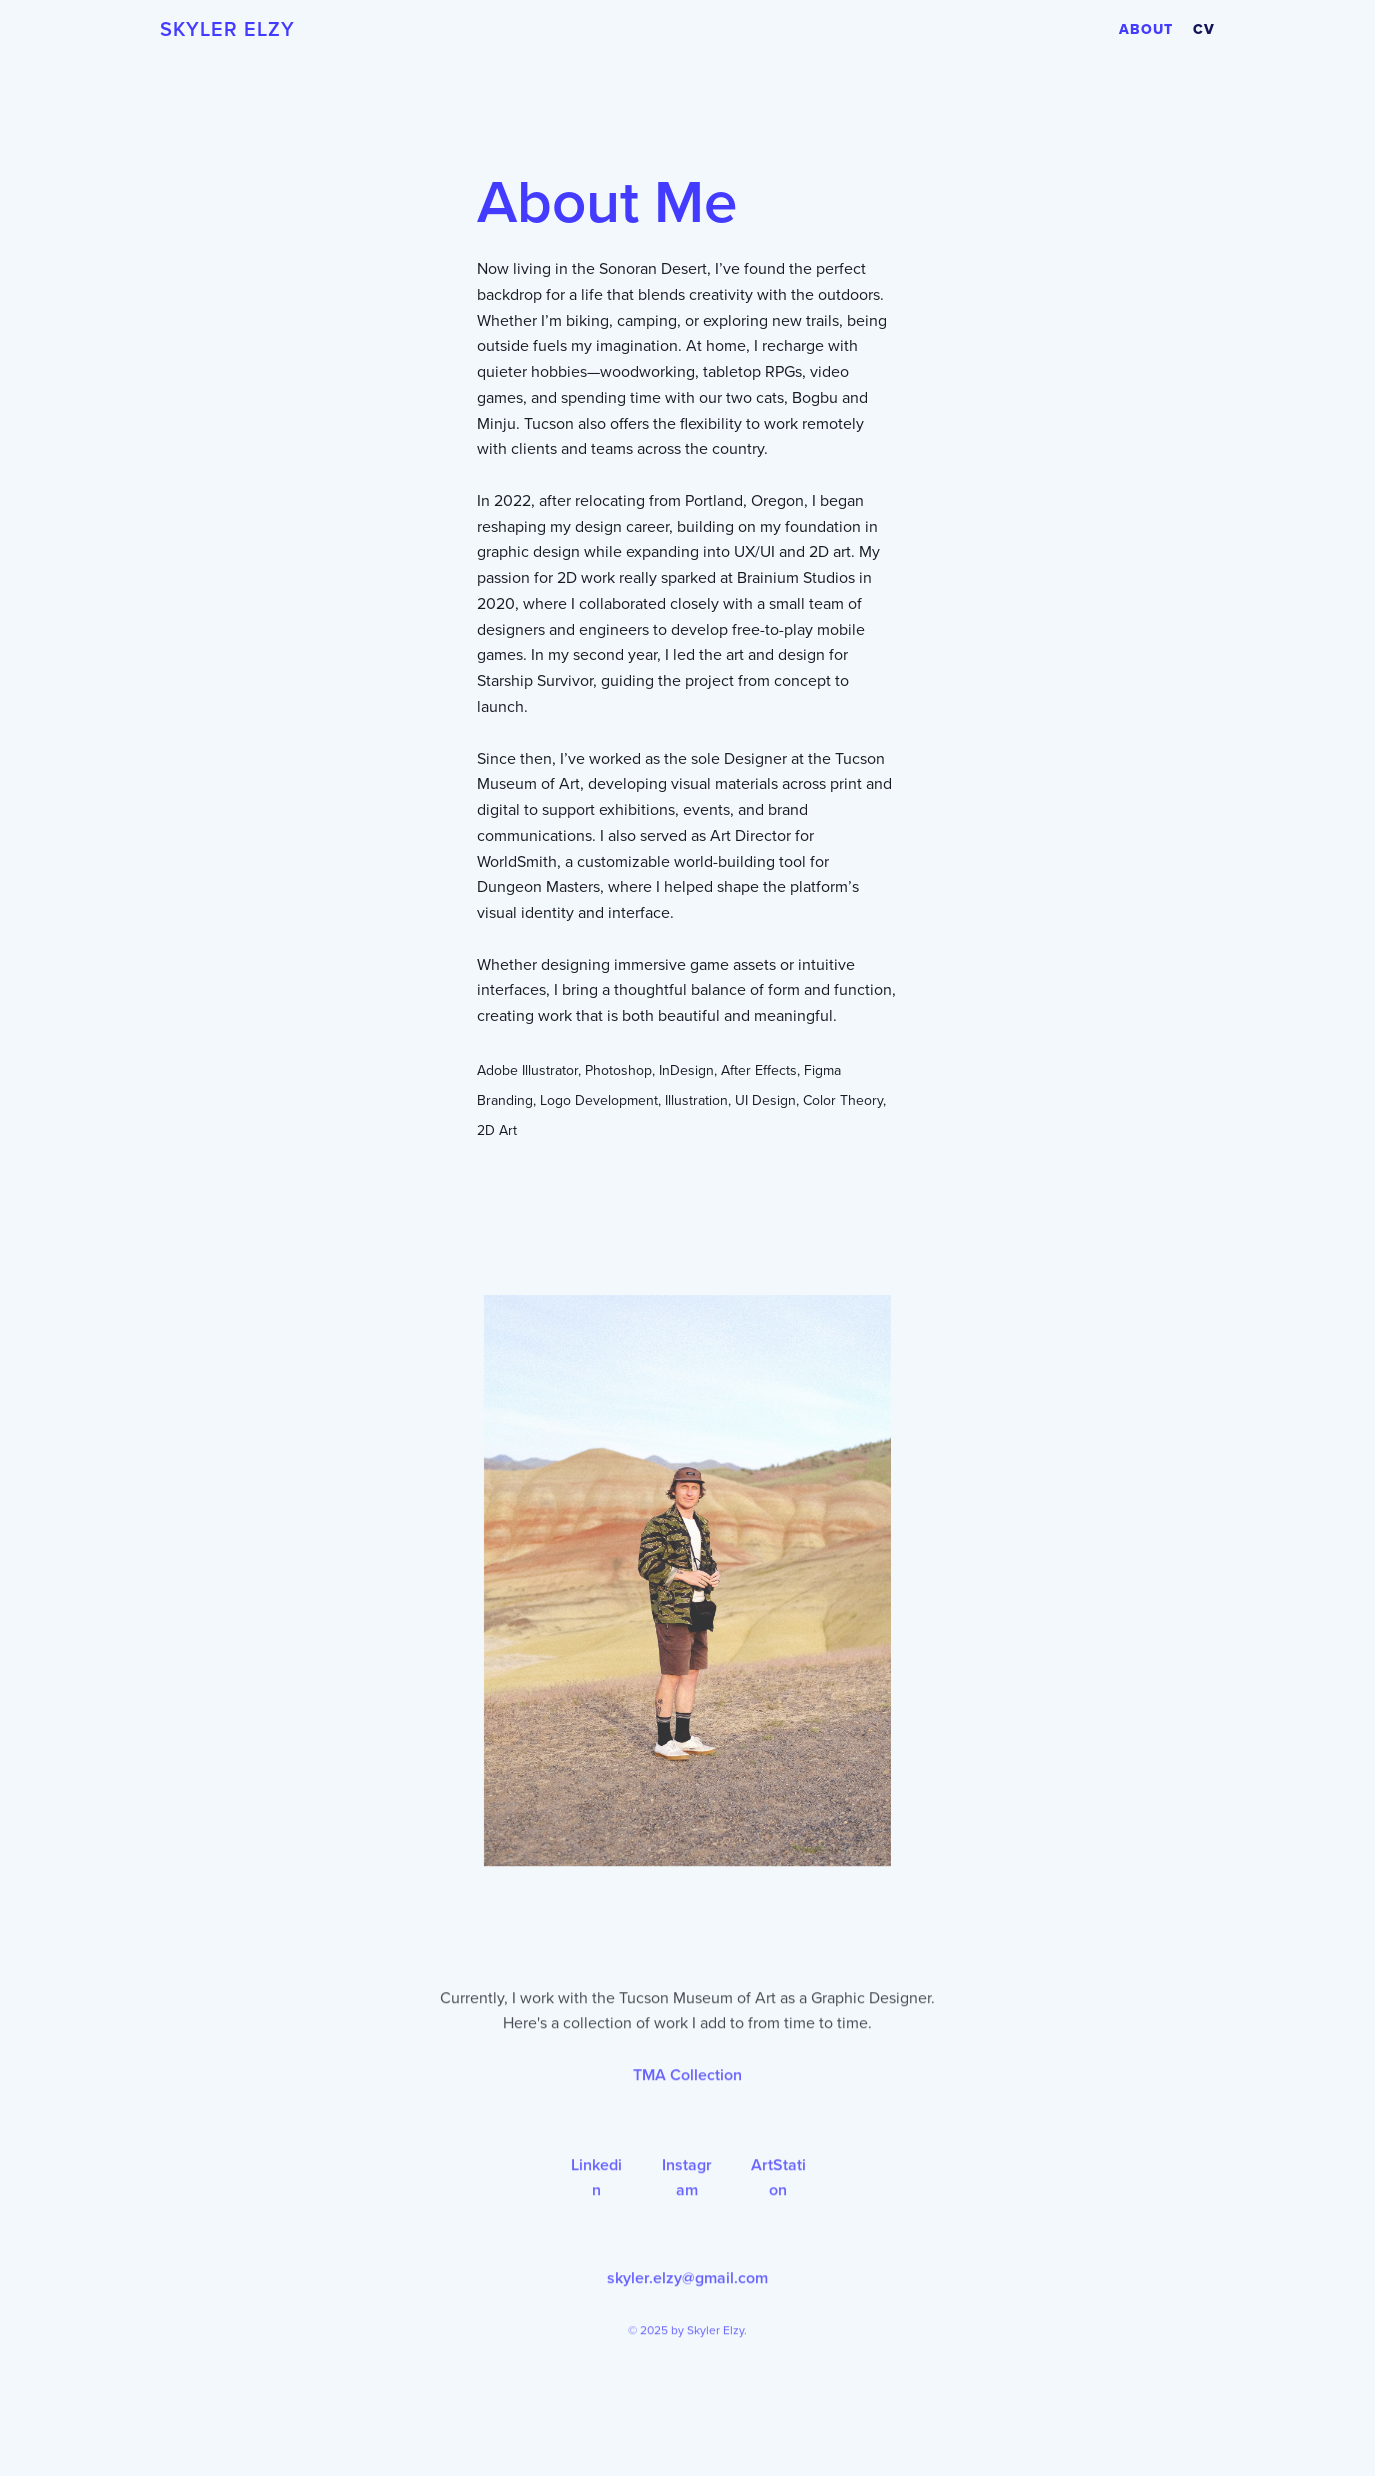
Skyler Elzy (227, 30)
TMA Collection (687, 2120)
